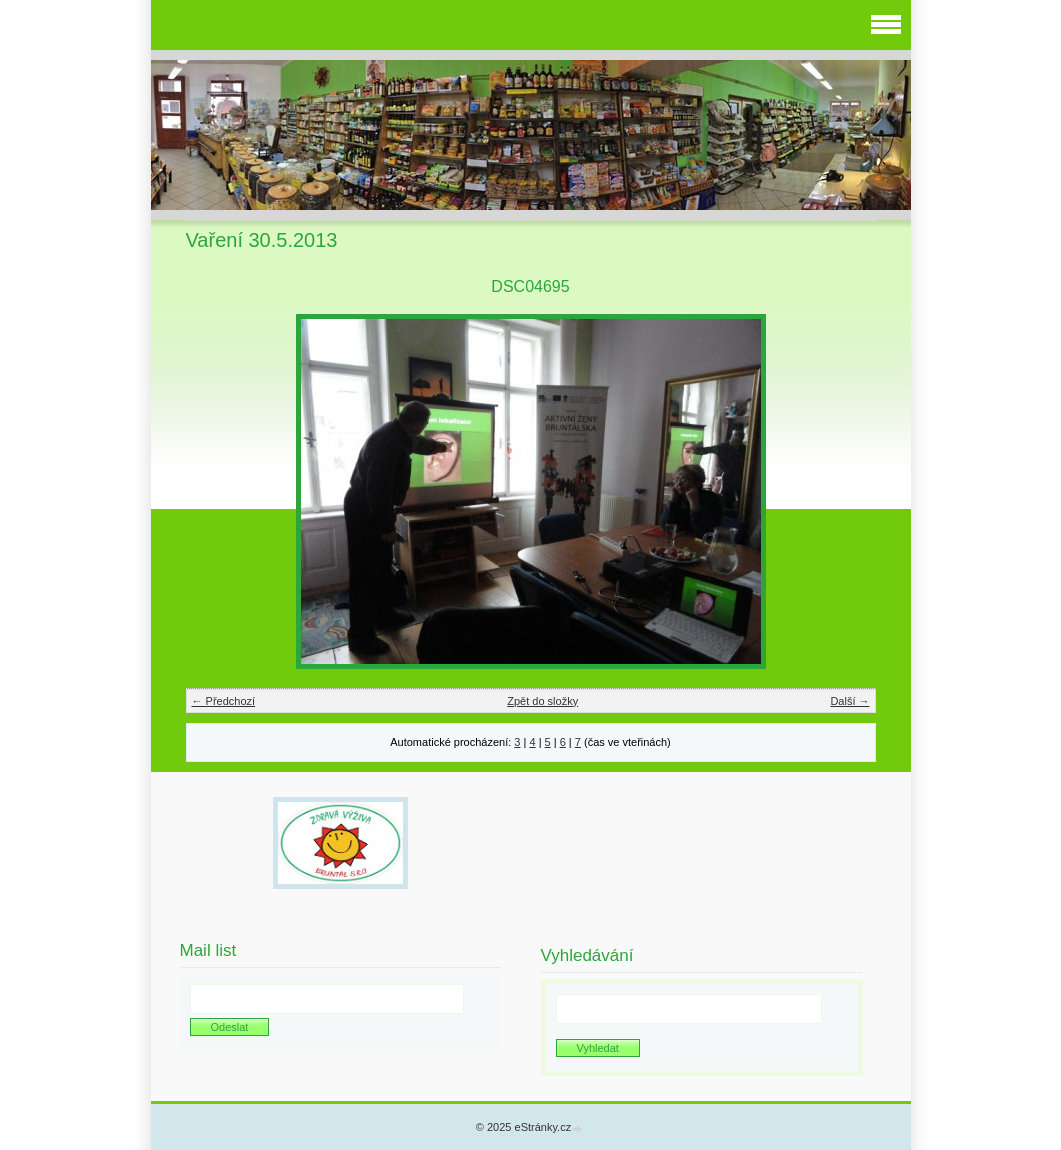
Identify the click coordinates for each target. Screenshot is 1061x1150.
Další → (849, 701)
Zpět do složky (542, 701)
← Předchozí (224, 701)
